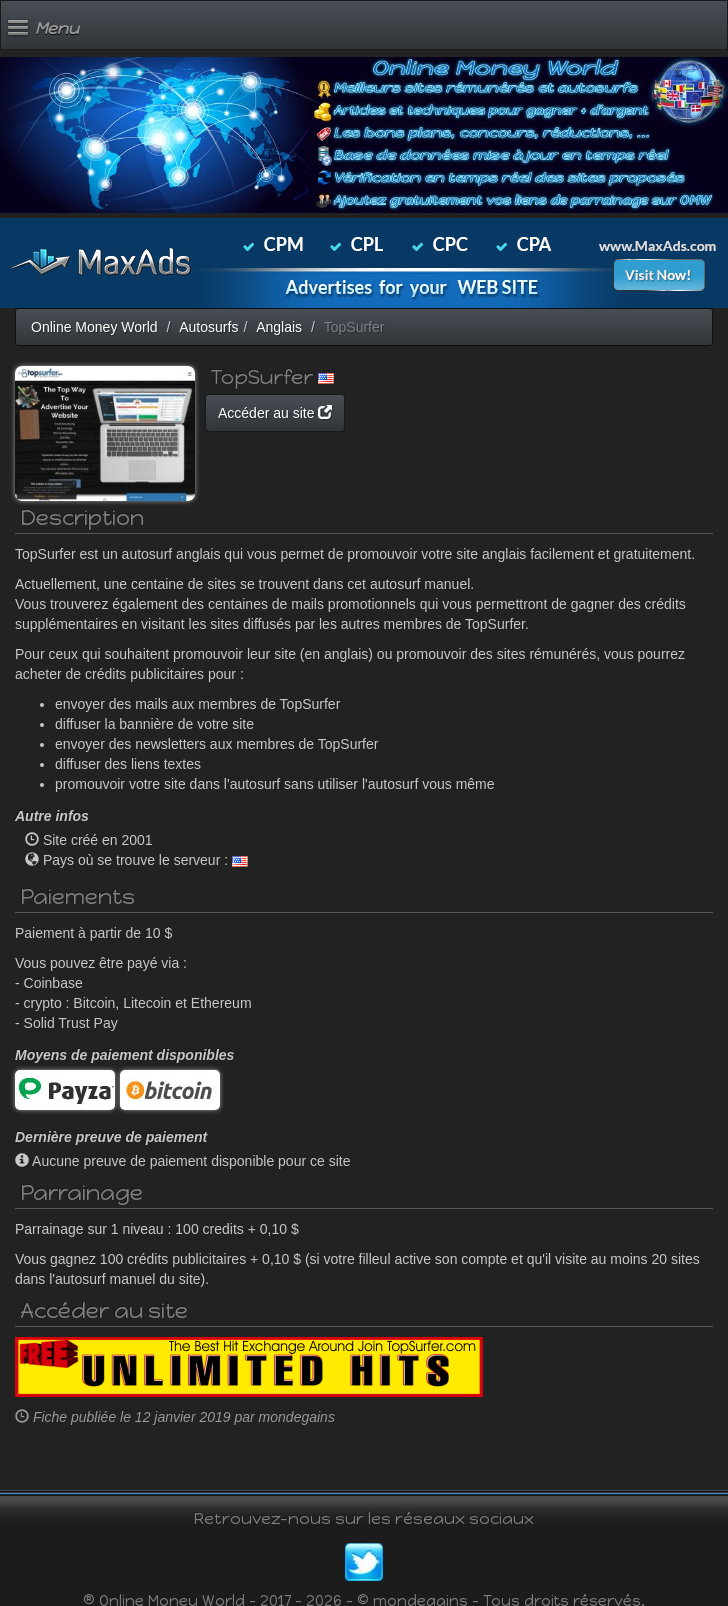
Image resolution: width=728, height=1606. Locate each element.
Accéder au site (275, 413)
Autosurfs (208, 327)
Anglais (279, 327)
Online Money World (94, 327)
